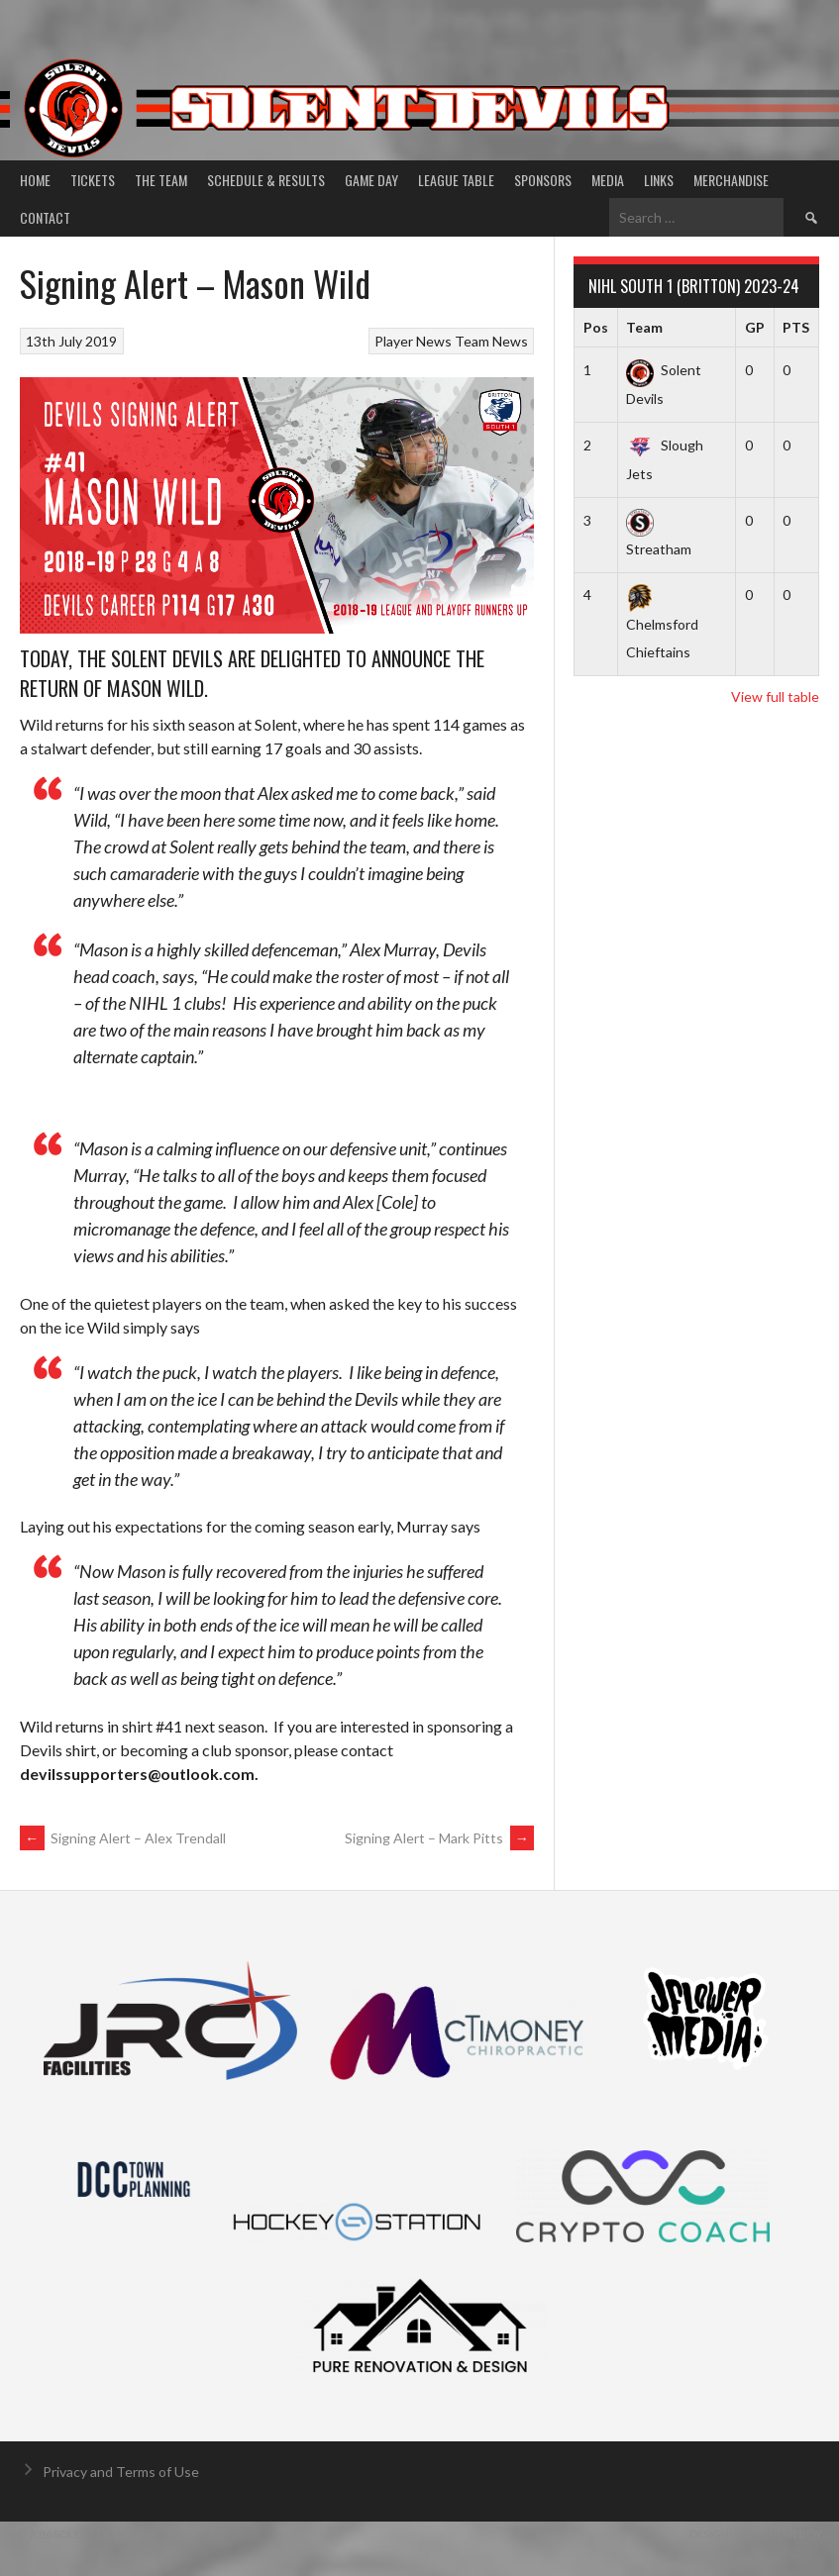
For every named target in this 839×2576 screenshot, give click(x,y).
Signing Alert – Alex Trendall (123, 1838)
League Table (456, 179)
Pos (595, 327)
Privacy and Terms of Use (121, 2471)
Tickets (92, 179)
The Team (161, 179)
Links (659, 179)
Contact (45, 217)
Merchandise (731, 179)
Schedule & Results (266, 179)
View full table (775, 696)
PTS (796, 327)
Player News (413, 341)
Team (644, 327)
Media (607, 179)
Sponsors (543, 179)
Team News (491, 341)
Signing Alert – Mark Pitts (439, 1838)
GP (755, 327)
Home (35, 179)
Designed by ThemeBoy (755, 2533)
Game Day (371, 179)
